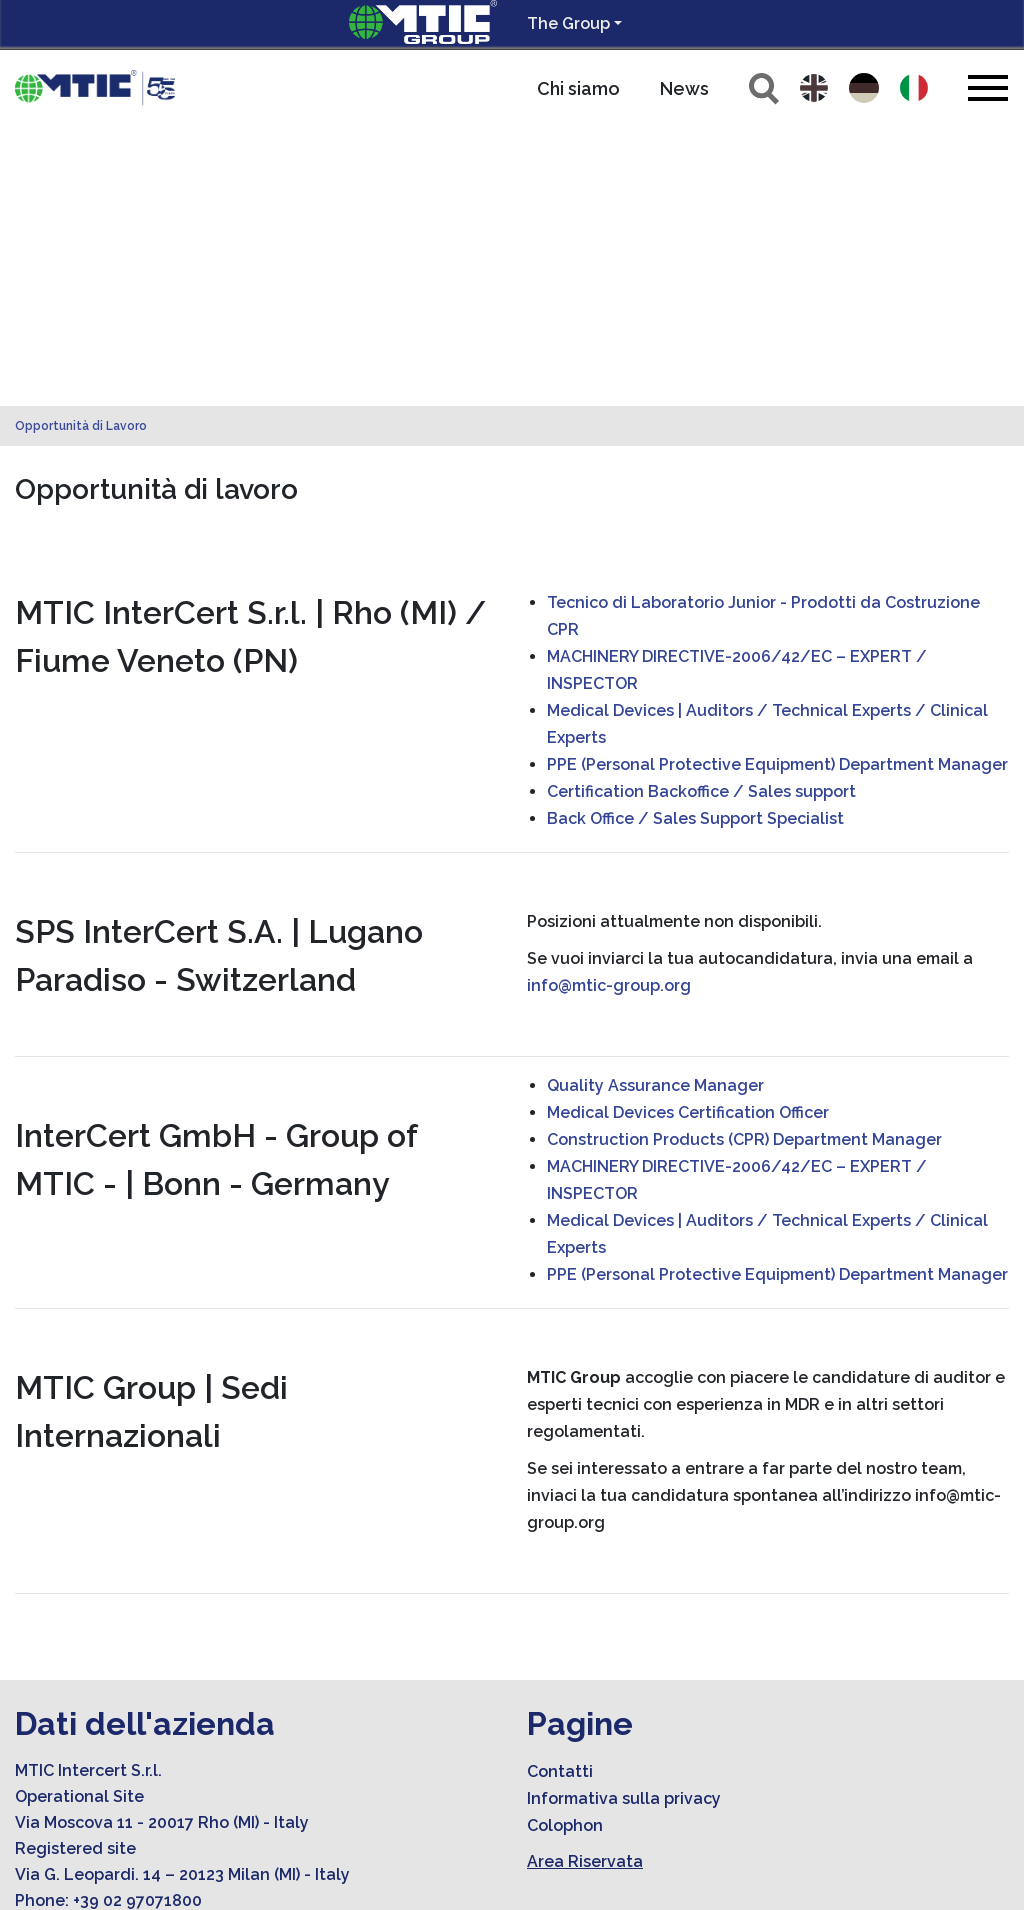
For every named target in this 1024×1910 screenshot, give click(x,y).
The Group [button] (568, 23)
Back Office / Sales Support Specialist (695, 538)
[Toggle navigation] (988, 87)
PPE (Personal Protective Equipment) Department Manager (777, 484)
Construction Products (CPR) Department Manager (744, 859)
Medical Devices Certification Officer (688, 832)
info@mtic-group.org (609, 705)
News (684, 88)
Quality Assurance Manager (655, 805)
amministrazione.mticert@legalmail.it (201, 1698)
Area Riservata (585, 1581)
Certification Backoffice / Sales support (701, 511)
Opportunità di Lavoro (81, 146)
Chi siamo (578, 88)
